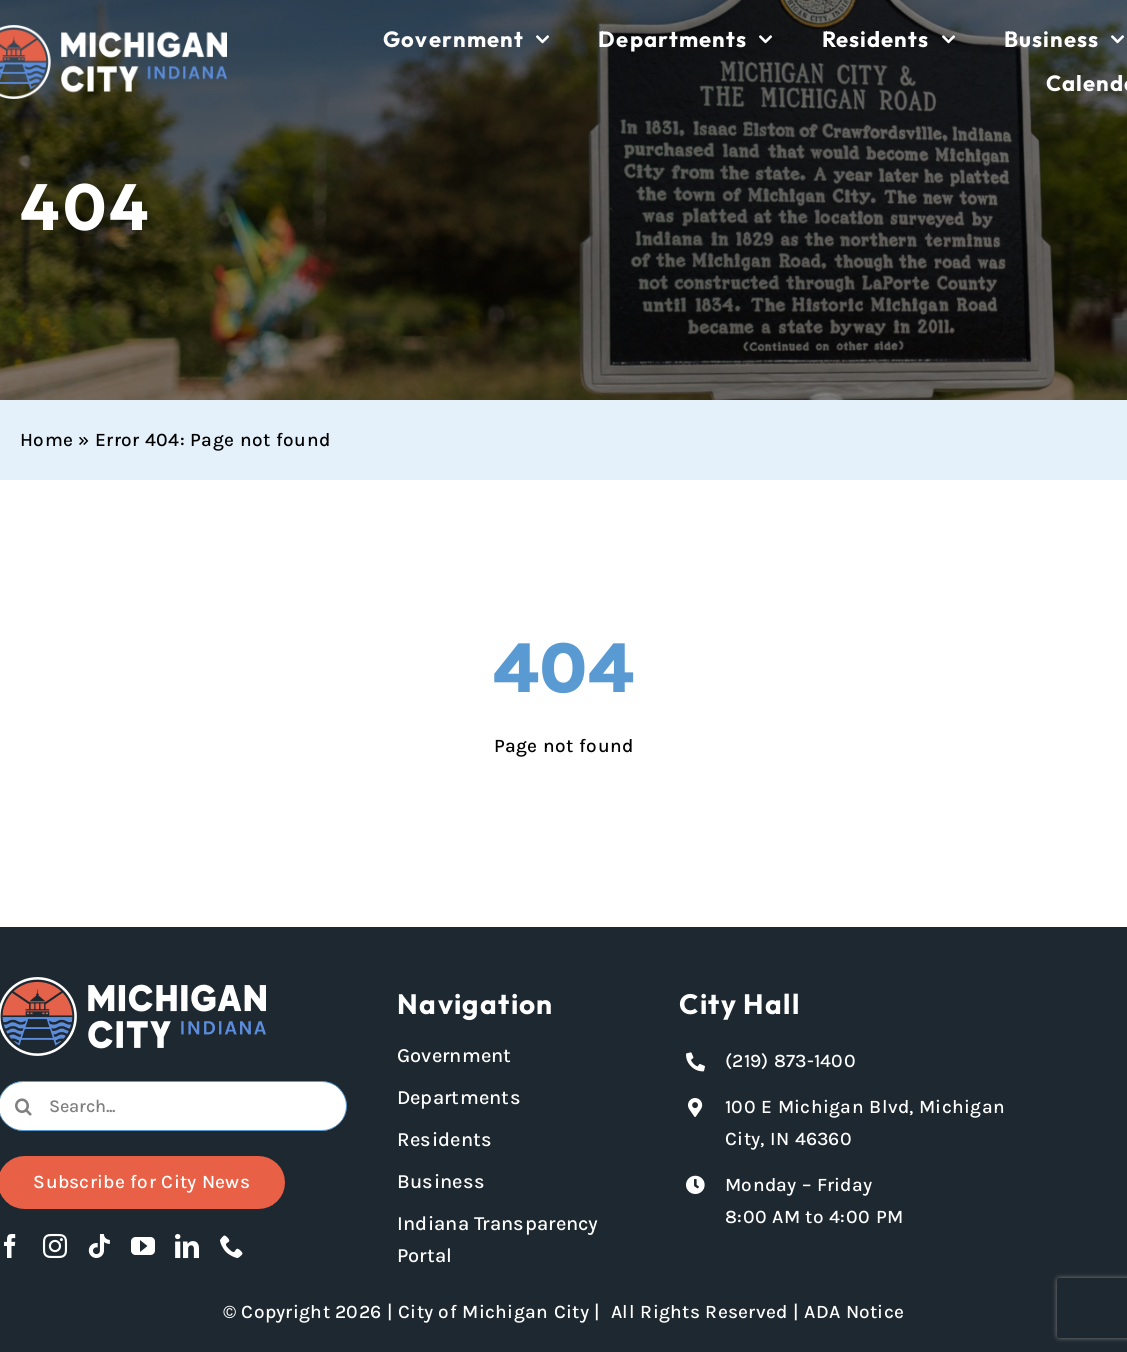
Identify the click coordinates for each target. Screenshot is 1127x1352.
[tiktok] (99, 1246)
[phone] (232, 1246)
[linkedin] (187, 1246)
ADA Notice (854, 1312)
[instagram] (55, 1246)
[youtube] (143, 1246)
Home (46, 440)
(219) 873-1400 (790, 1061)
